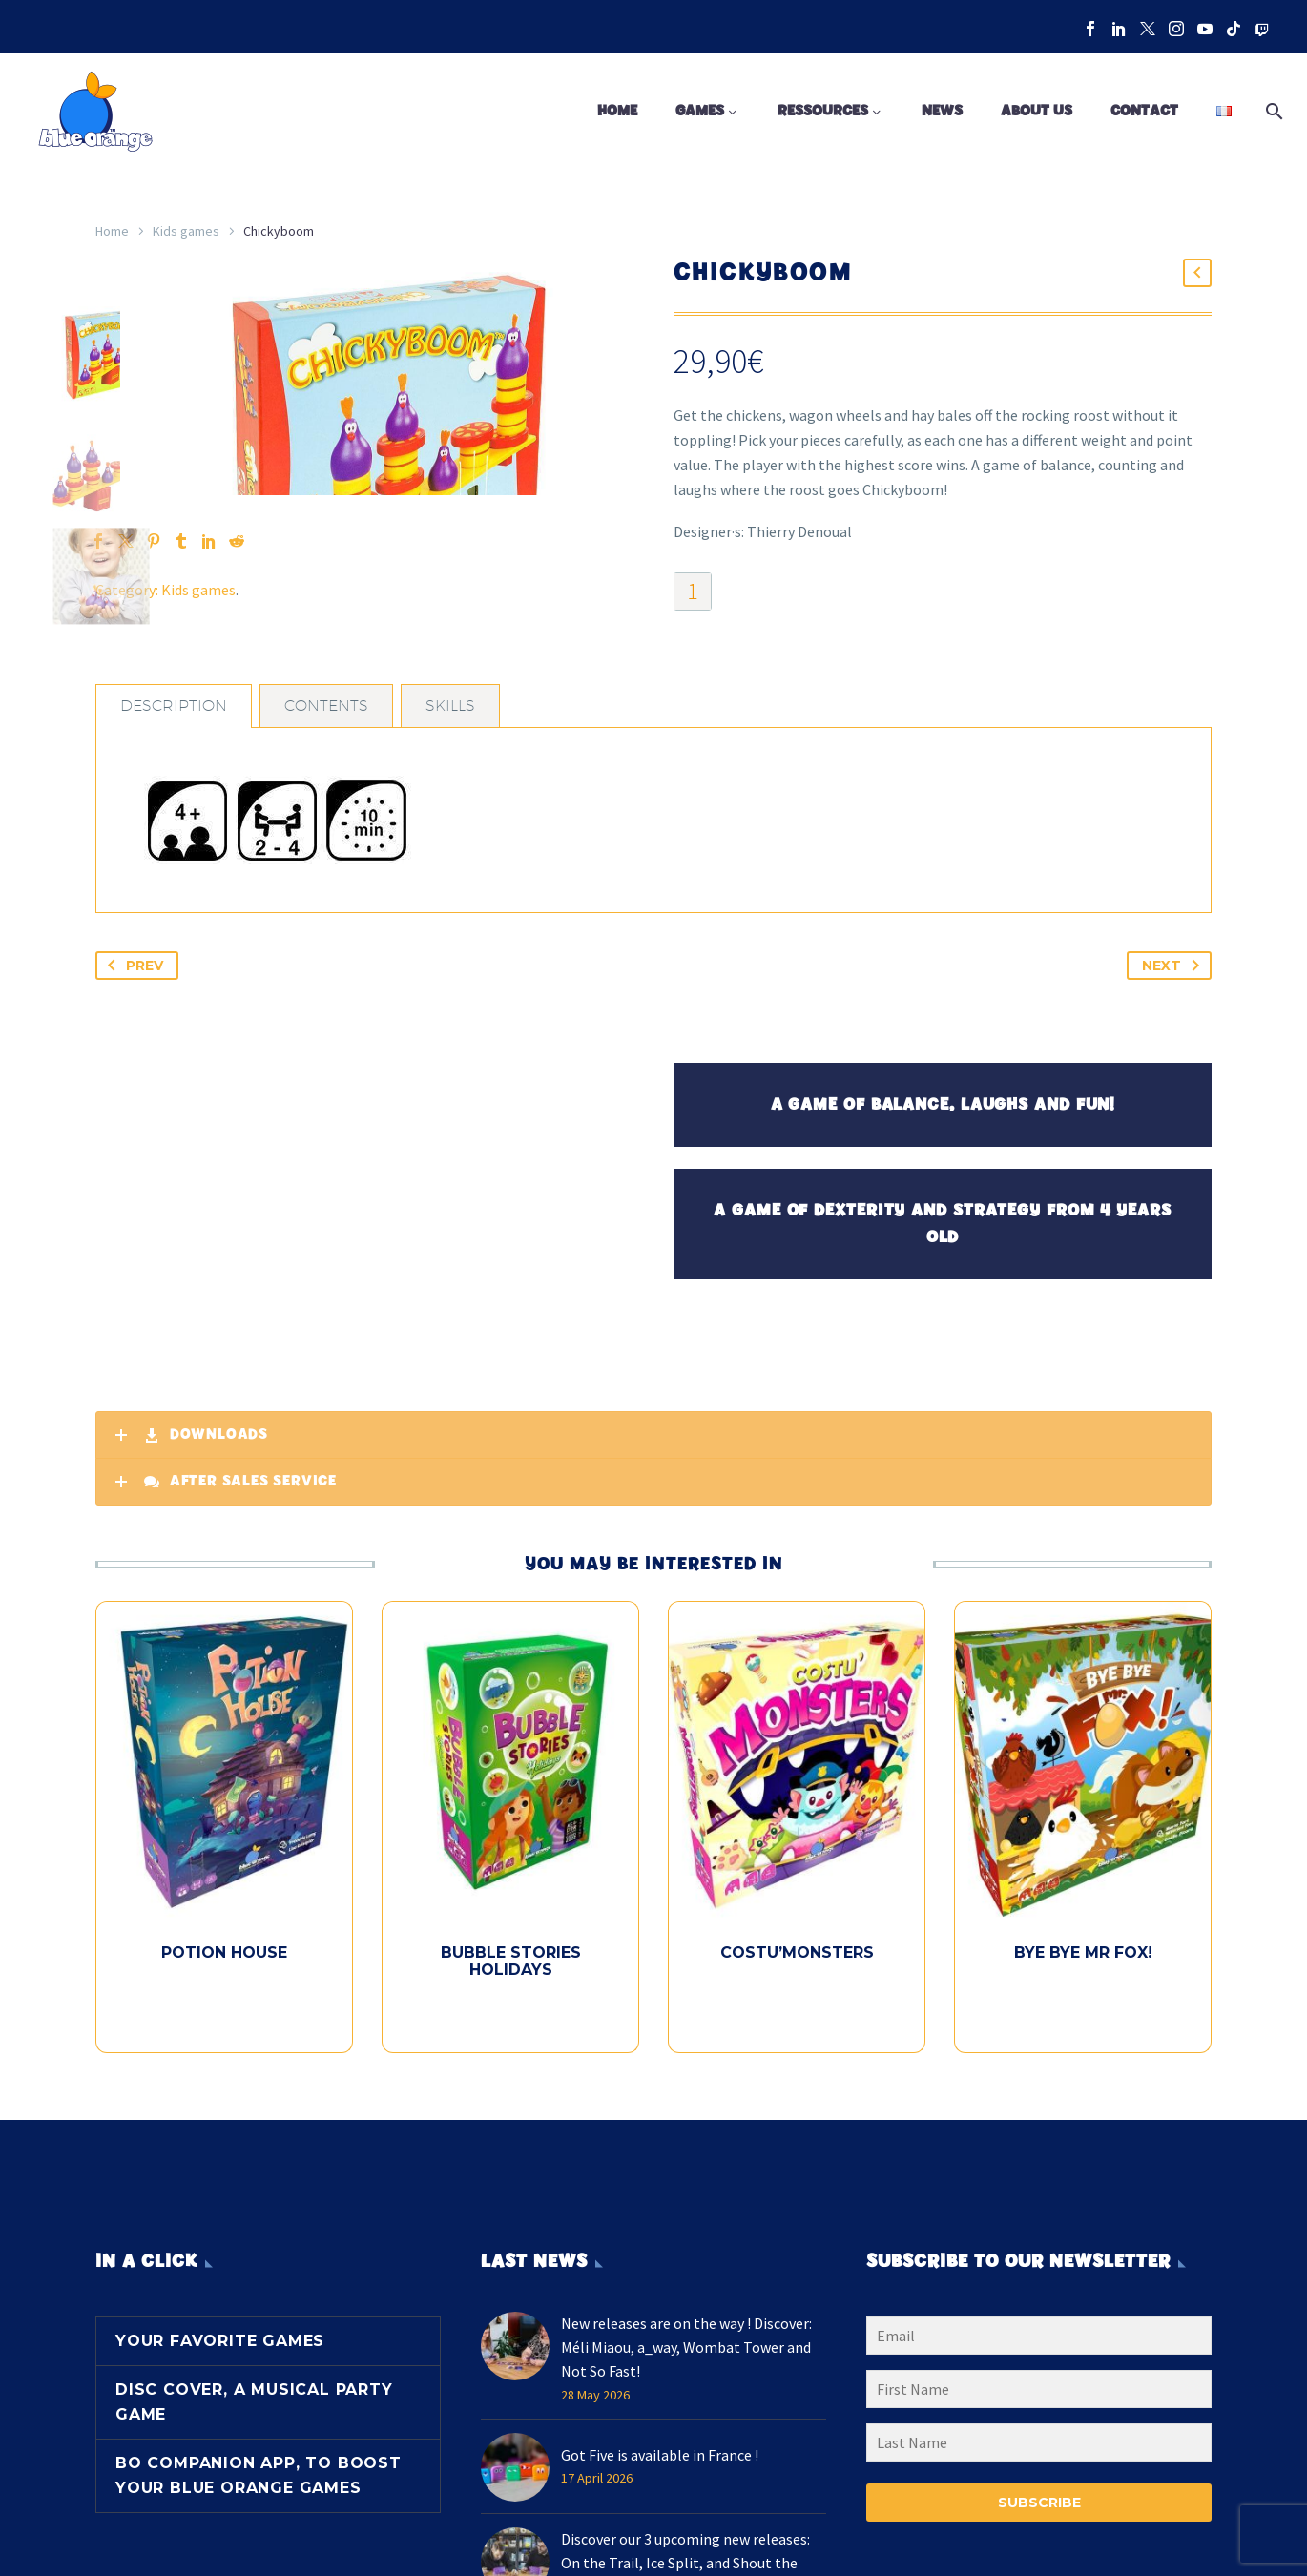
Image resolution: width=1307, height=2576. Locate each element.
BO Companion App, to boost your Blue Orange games (258, 2509)
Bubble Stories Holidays (511, 2030)
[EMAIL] (1039, 2374)
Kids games (186, 230)
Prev (131, 1035)
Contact (1144, 111)
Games (699, 111)
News (942, 111)
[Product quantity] (692, 591)
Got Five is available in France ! (659, 2492)
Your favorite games (219, 2375)
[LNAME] (1039, 2480)
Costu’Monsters (797, 2022)
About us (1036, 111)
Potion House (224, 2022)
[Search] (1271, 111)
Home (617, 111)
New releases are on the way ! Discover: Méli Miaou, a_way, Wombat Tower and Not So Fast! (686, 2383)
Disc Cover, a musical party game (254, 2436)
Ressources (823, 111)
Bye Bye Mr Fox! (1083, 2022)
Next (1174, 1035)
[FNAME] (1039, 2427)
